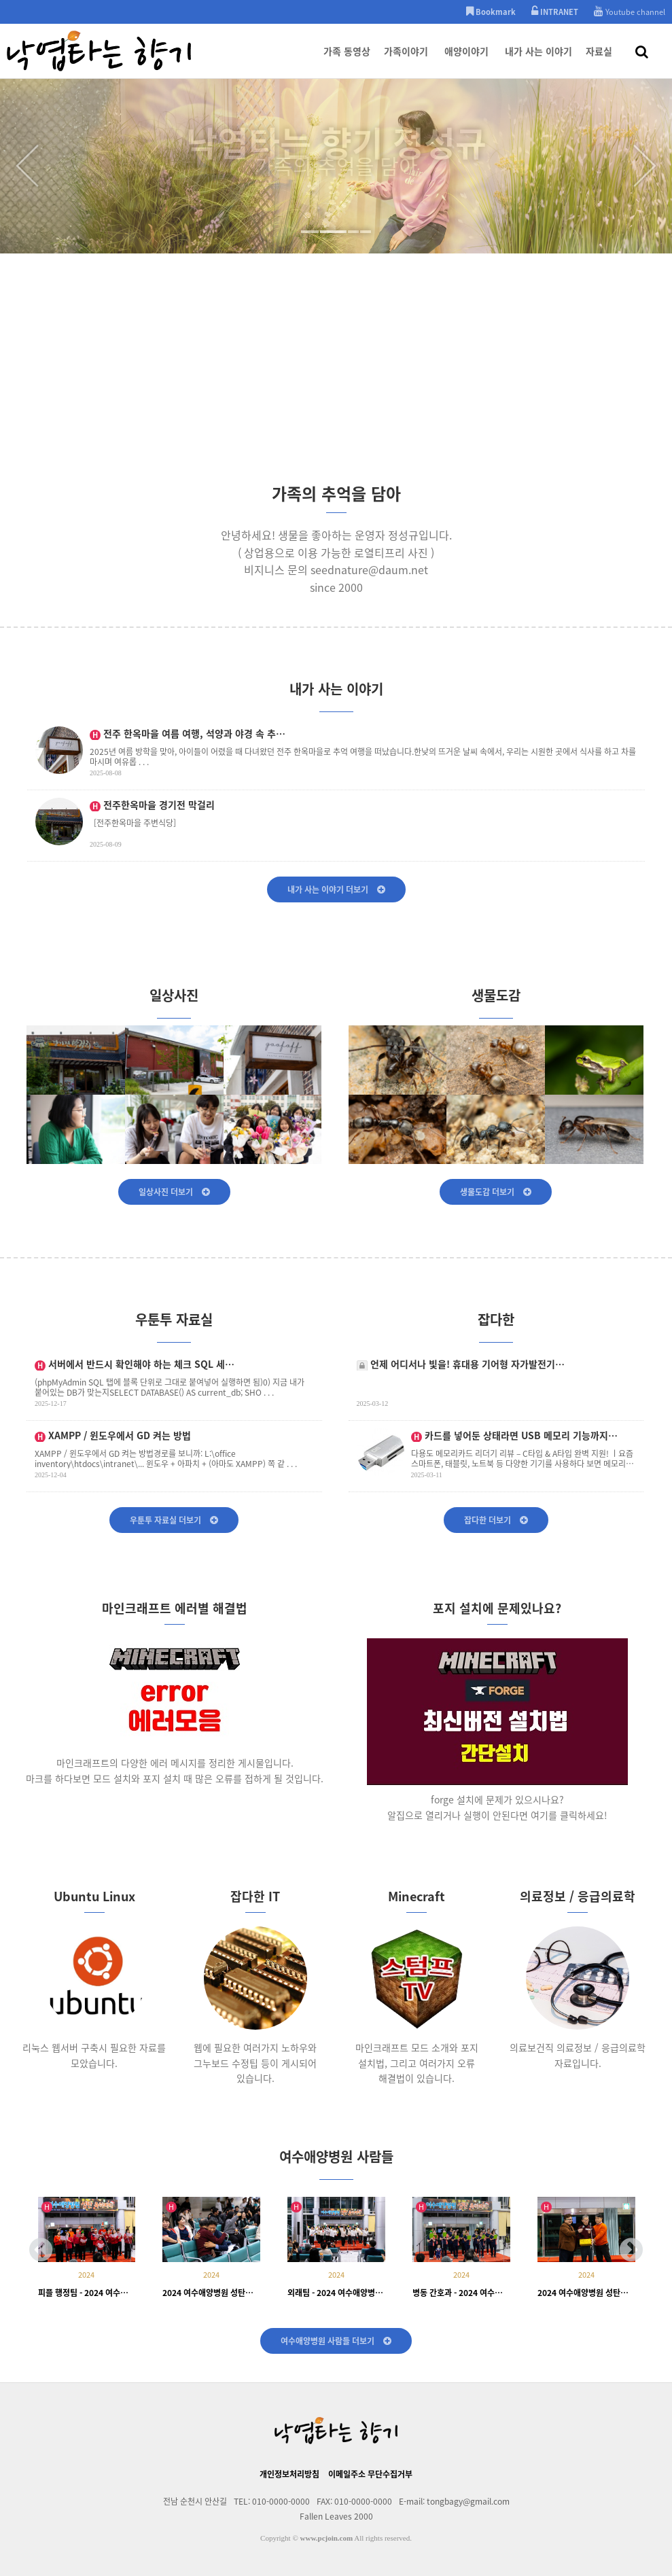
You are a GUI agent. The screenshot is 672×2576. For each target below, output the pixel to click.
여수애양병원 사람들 (336, 2163)
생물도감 (496, 1002)
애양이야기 (466, 61)
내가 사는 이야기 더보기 (336, 889)
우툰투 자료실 (174, 1326)
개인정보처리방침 (289, 2474)
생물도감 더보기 (495, 1192)
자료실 (599, 61)
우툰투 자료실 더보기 (174, 1520)
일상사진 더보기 (174, 1192)
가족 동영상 (346, 61)
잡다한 (496, 1326)
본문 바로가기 (0, 0)
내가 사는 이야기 (538, 61)
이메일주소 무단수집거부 (370, 2474)
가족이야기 (406, 61)
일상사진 (173, 1002)
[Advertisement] (336, 376)
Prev (27, 166)
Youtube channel (629, 11)
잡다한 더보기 (496, 1520)
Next (645, 166)
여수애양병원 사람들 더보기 (336, 2341)
